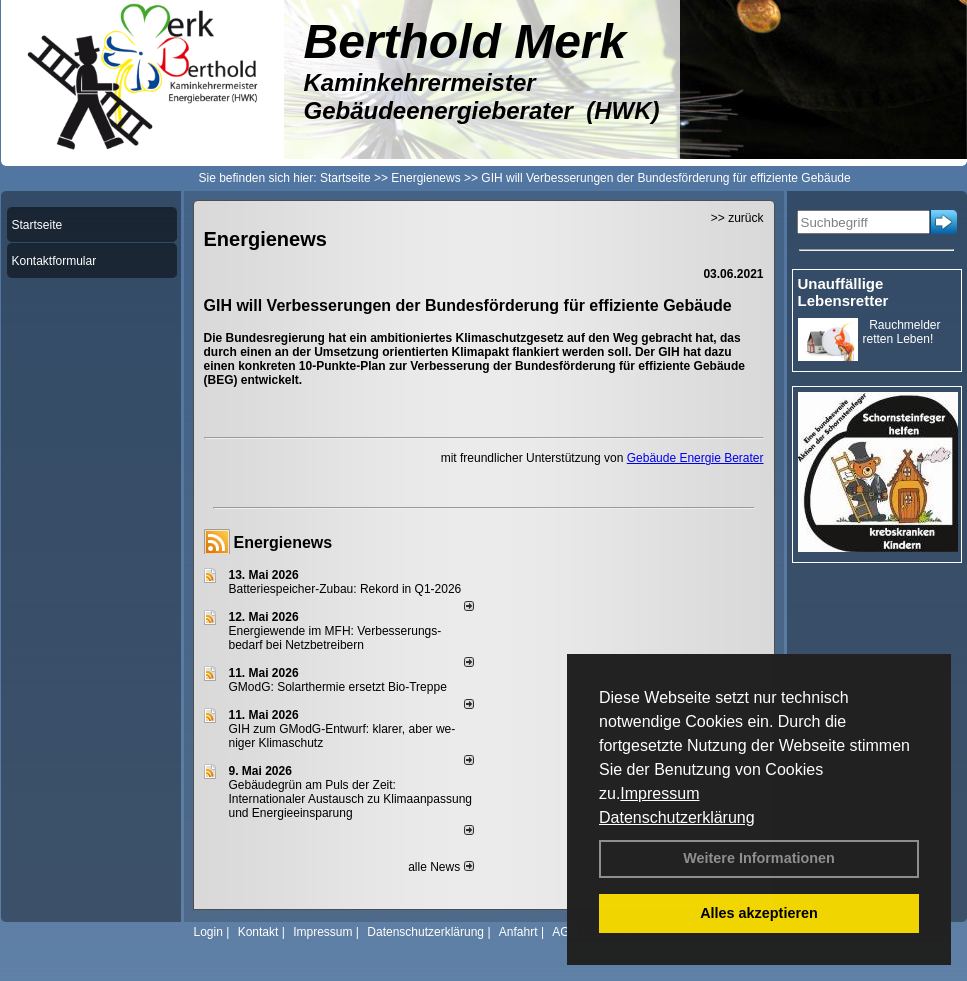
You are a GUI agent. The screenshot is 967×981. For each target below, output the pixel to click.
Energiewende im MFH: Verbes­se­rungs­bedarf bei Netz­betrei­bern (335, 638)
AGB (564, 932)
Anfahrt (518, 932)
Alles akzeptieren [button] (759, 913)
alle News (440, 867)
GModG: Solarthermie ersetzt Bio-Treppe (338, 687)
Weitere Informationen (759, 858)
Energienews (283, 542)
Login (208, 932)
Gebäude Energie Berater (695, 458)
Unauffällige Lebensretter (843, 292)
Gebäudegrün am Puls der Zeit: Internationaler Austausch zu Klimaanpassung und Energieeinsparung (351, 799)
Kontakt (258, 932)
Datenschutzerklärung (677, 817)
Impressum (659, 793)
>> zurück (737, 218)
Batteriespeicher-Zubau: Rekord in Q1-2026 (345, 589)
